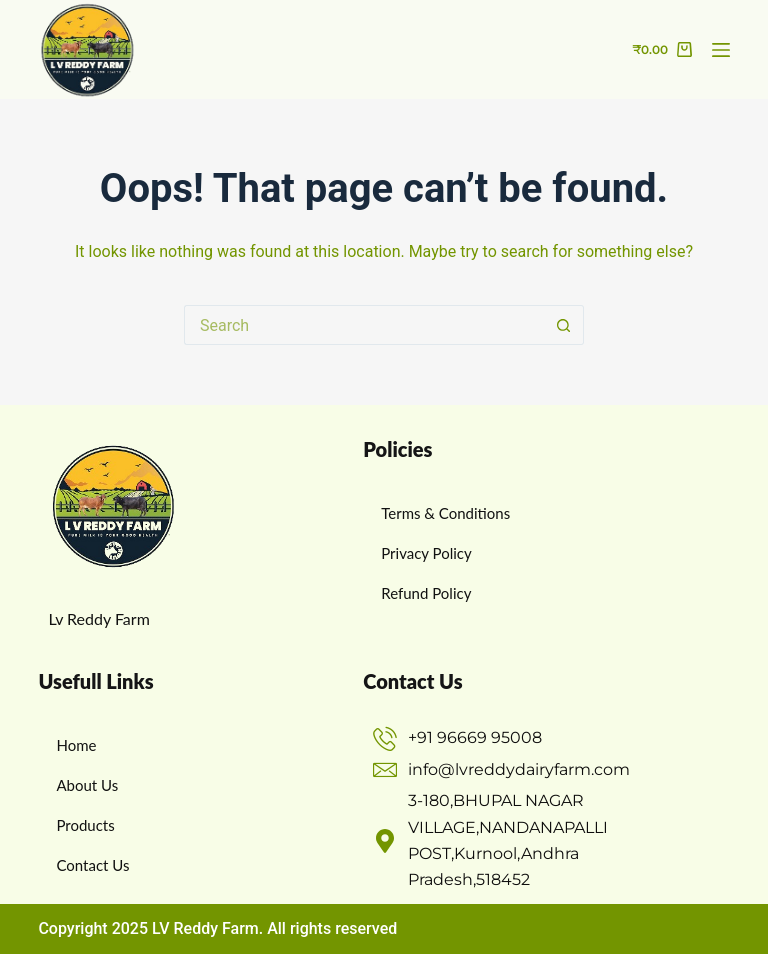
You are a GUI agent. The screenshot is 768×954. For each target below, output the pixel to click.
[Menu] (721, 50)
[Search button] (564, 325)
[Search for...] (364, 325)
